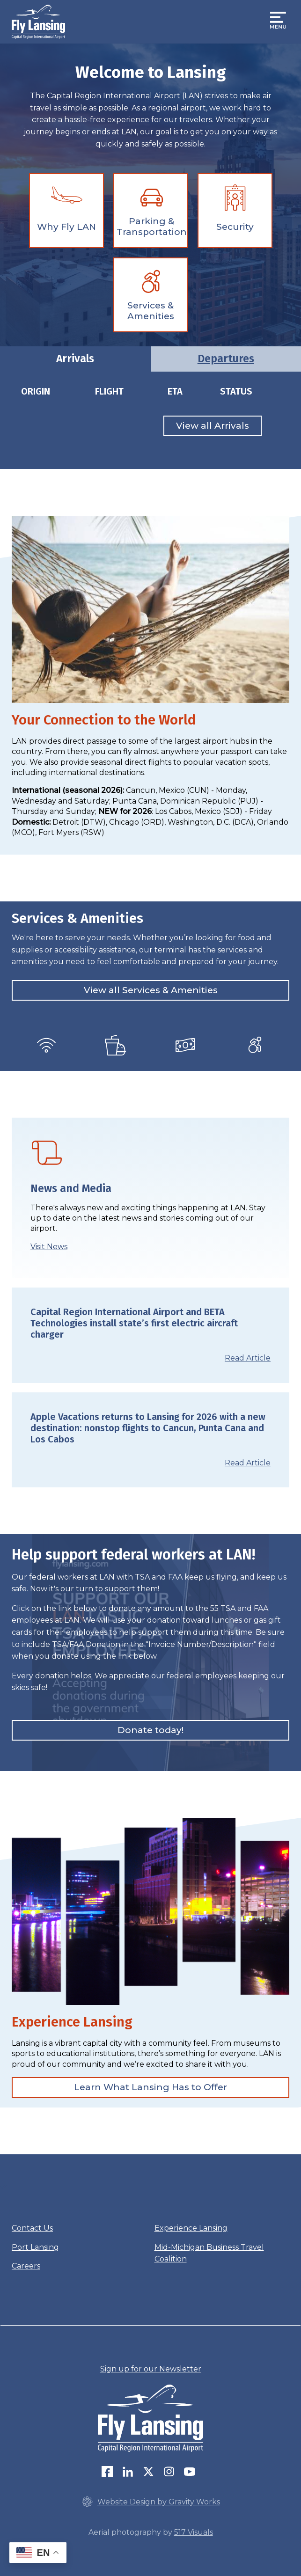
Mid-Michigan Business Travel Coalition (209, 2253)
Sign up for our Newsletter (150, 2368)
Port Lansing (35, 2247)
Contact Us (32, 2228)
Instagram (169, 2471)
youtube (189, 2471)
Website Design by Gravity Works (150, 2501)
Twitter (148, 2471)
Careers (26, 2265)
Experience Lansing (191, 2228)
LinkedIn (127, 2471)
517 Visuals (193, 2532)
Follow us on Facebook (107, 2471)
